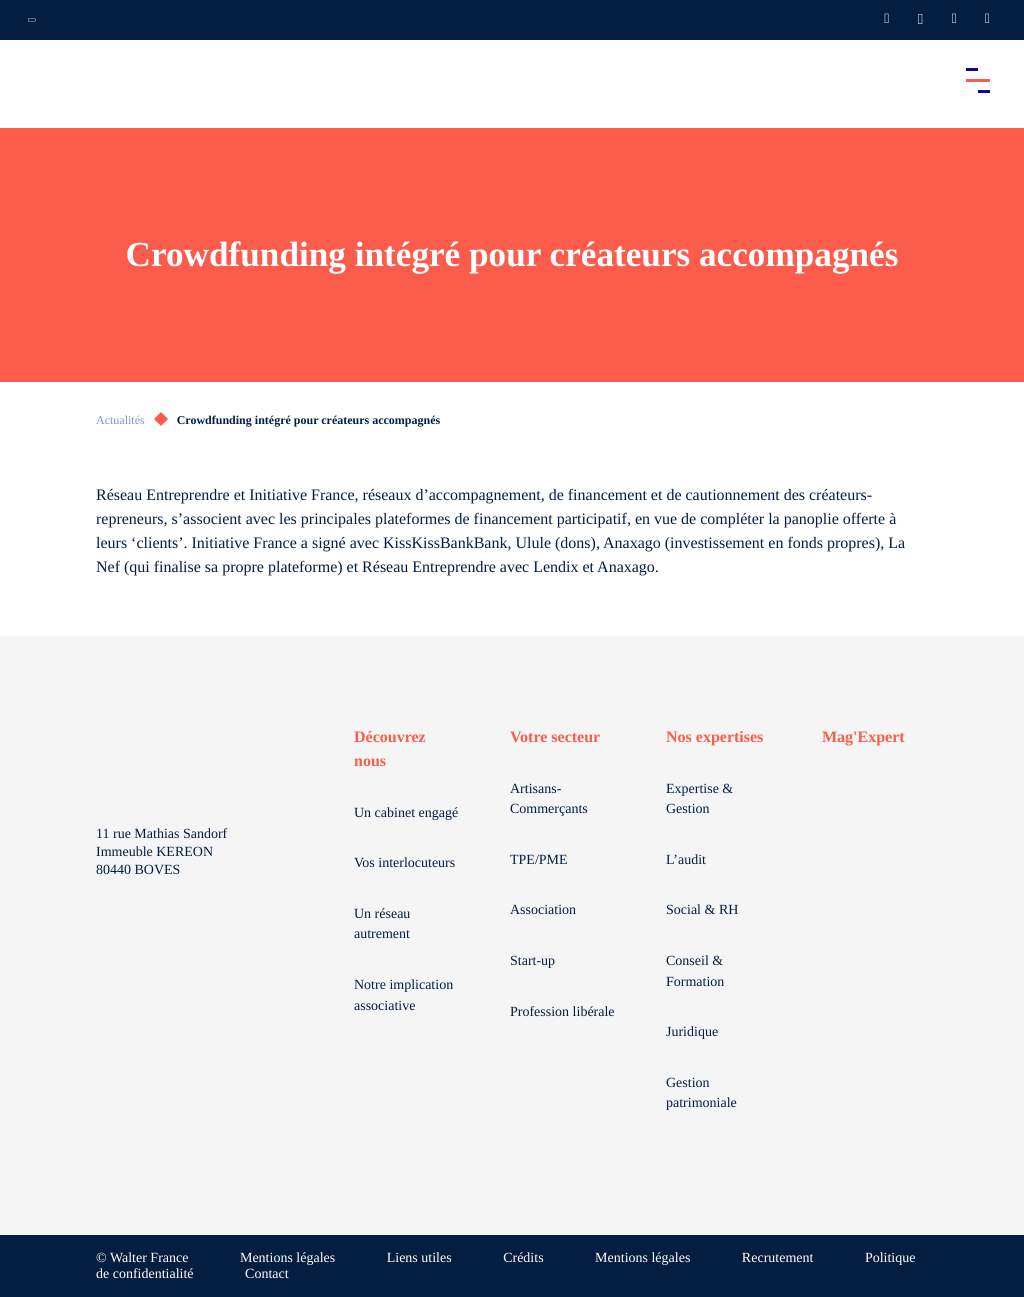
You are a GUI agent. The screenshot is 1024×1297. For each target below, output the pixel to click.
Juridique (692, 1032)
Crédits (523, 1258)
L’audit (686, 860)
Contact (267, 1274)
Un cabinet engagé (406, 813)
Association (543, 910)
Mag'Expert (863, 737)
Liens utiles (419, 1258)
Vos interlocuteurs (404, 863)
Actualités (120, 420)
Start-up (532, 961)
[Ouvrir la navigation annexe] (32, 20)
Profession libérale (562, 1012)
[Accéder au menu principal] (978, 80)
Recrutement (778, 1258)
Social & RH (702, 910)
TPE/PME (539, 860)
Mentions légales (287, 1258)
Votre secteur (555, 737)
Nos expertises (714, 737)
